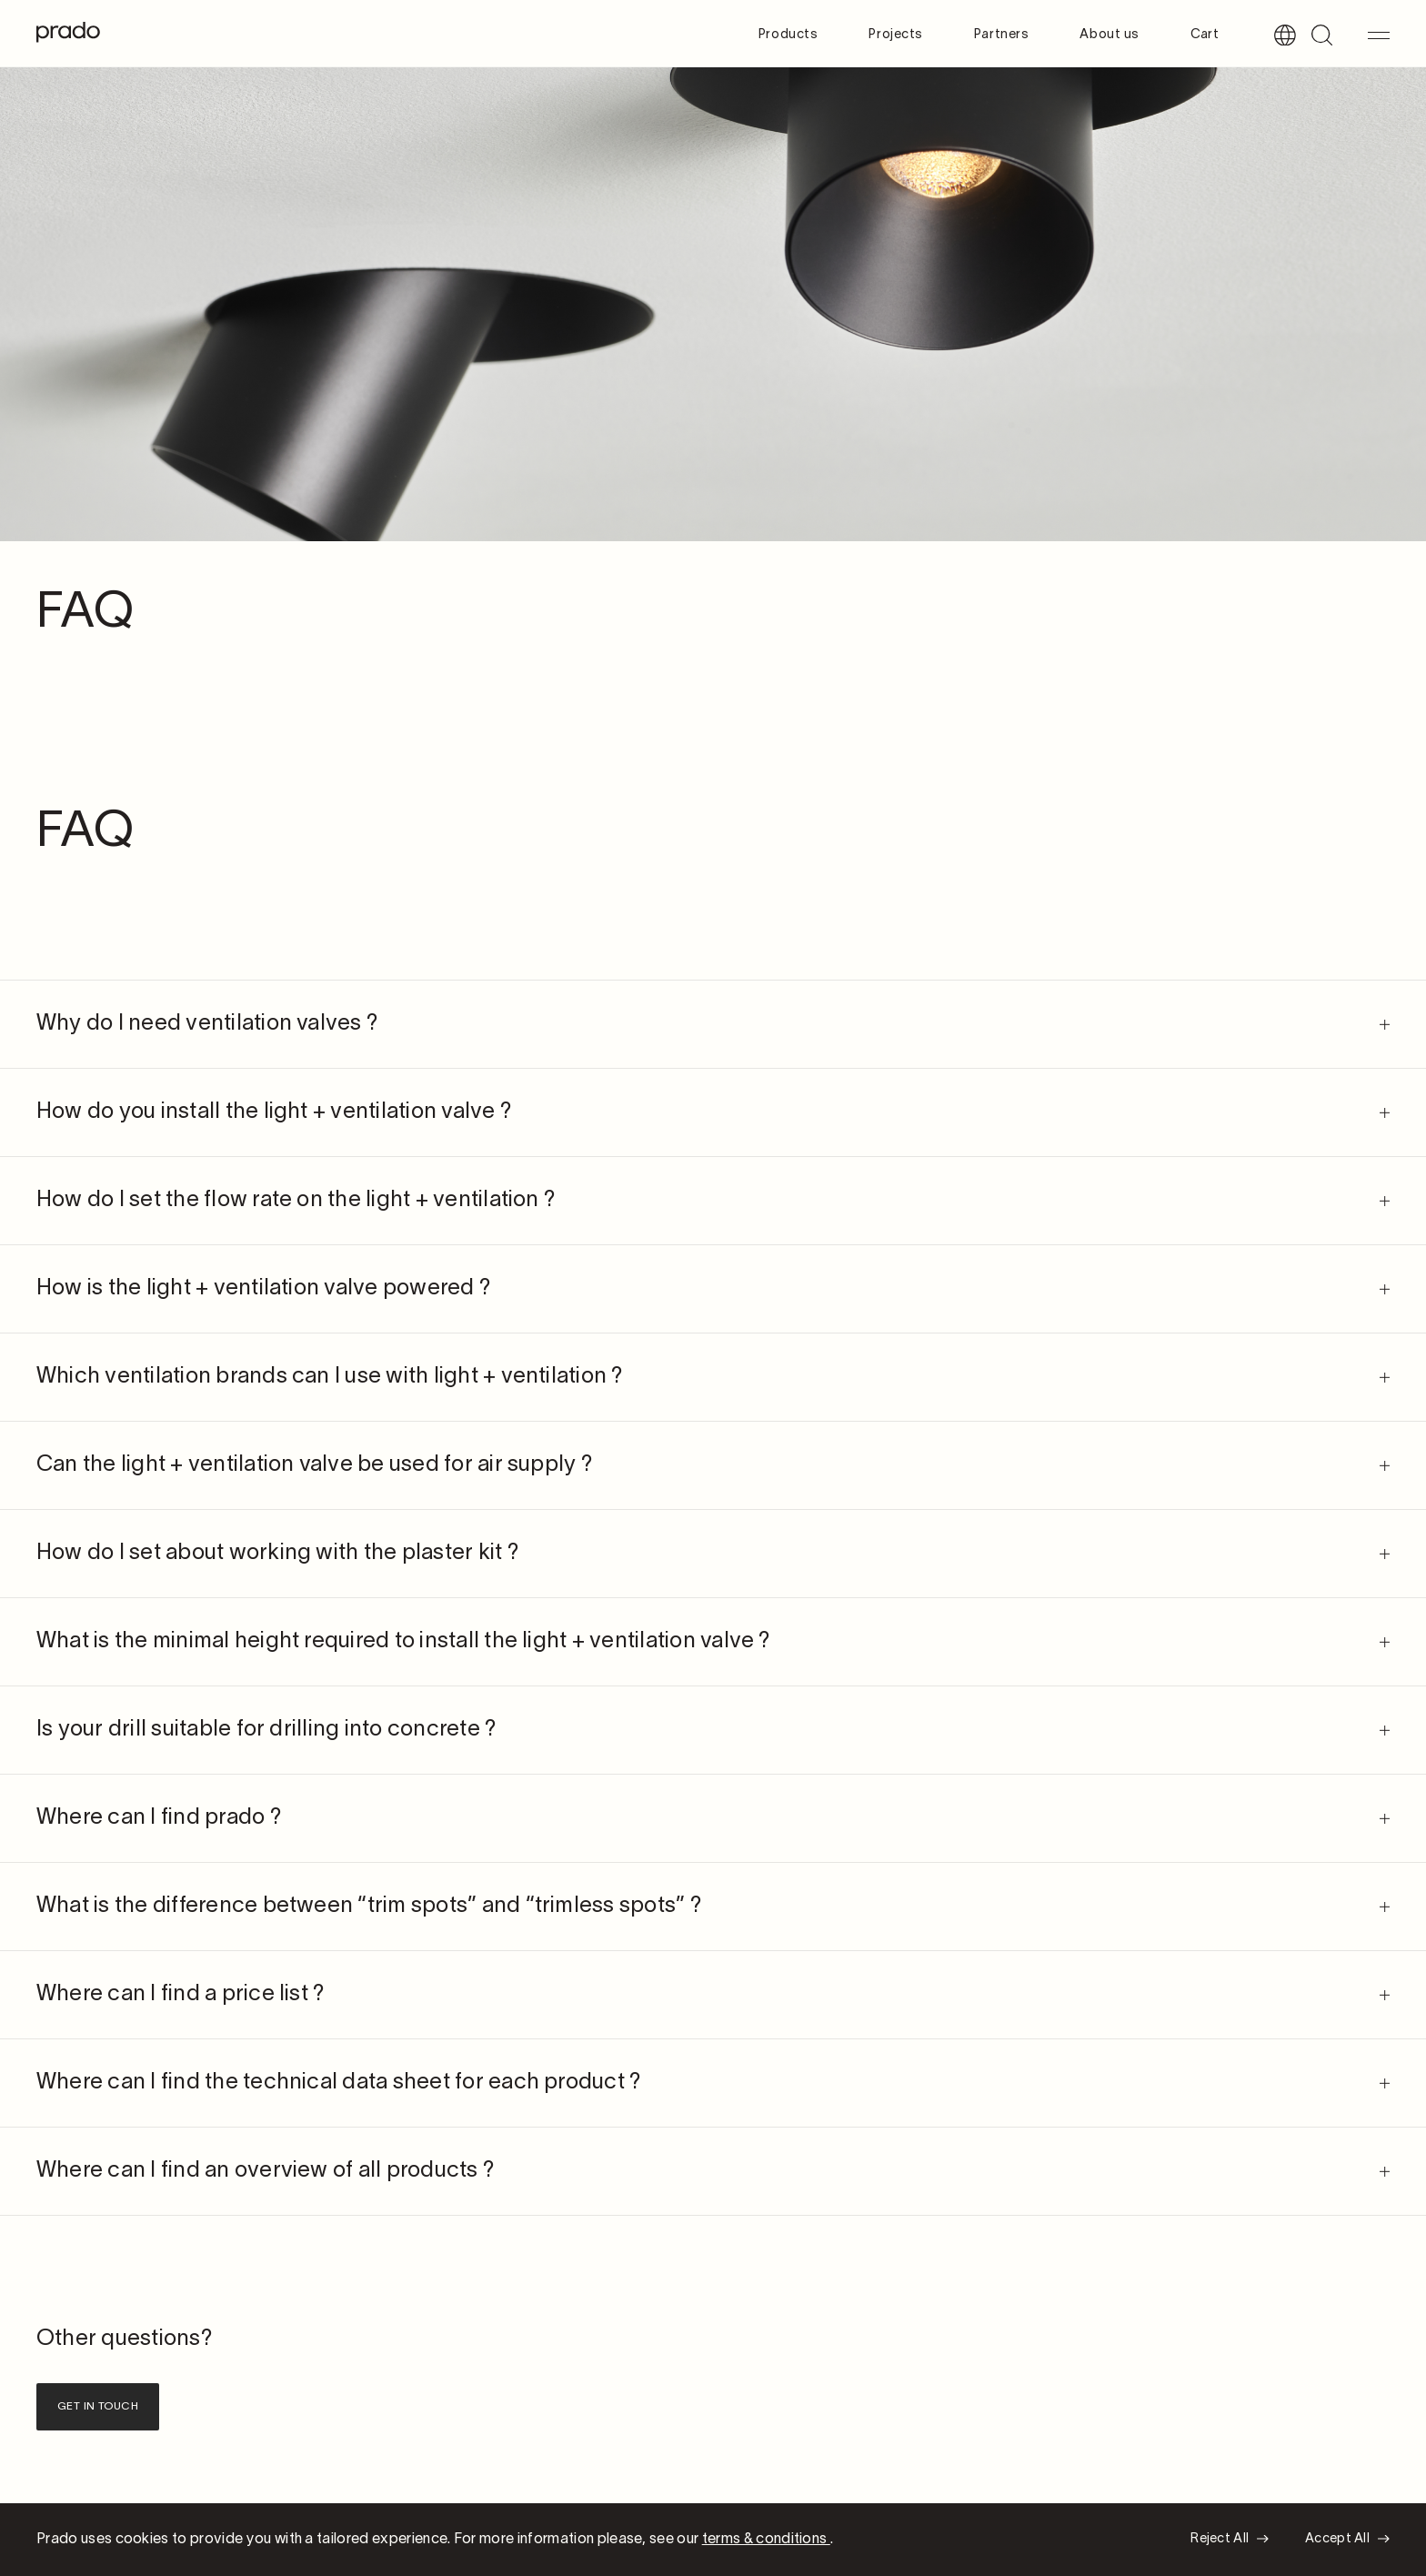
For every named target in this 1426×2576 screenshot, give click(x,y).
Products (788, 35)
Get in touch (98, 2406)
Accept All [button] (1337, 2539)
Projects (895, 35)
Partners (1001, 35)
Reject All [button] (1219, 2539)
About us (1109, 35)
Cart (1204, 35)
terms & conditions (766, 2539)
